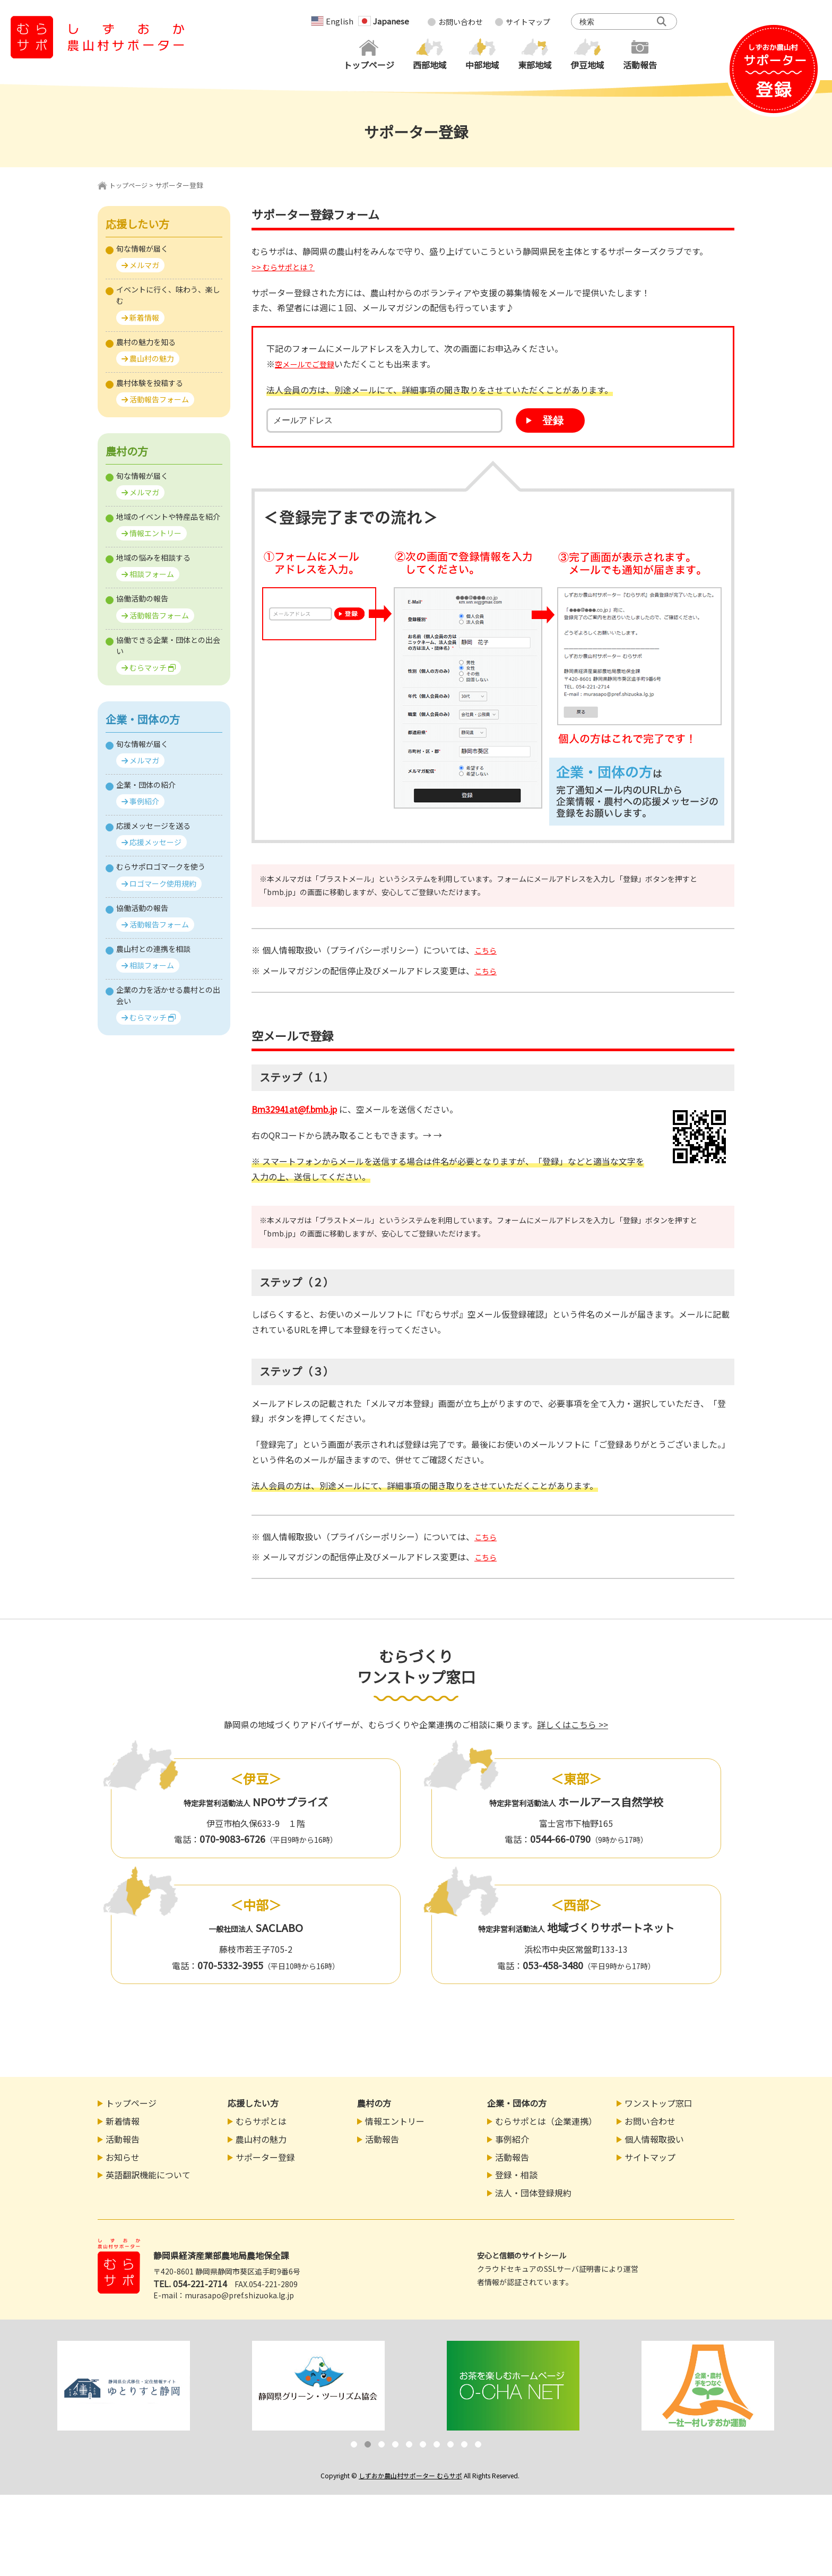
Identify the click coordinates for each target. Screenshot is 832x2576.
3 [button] (381, 2446)
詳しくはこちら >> (572, 1726)
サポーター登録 (265, 2158)
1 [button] (354, 2446)
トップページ (130, 185)
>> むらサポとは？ (287, 266)
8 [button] (450, 2446)
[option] (124, 2387)
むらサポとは (261, 2122)
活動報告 (123, 2140)
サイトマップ (528, 21)
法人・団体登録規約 (533, 2194)
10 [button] (478, 2446)
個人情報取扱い (654, 2140)
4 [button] (395, 2446)
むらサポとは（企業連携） (546, 2122)
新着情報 (123, 2122)
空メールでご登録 (309, 363)
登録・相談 (516, 2176)
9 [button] (464, 2446)
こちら (487, 949)
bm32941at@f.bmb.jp (300, 1110)
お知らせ (123, 2158)
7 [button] (437, 2446)
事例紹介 (512, 2140)
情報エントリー (394, 2122)
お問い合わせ (460, 21)
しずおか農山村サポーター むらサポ (410, 2476)
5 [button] (409, 2446)
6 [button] (423, 2446)
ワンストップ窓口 (658, 2105)
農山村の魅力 (261, 2140)
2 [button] (368, 2446)
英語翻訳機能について (148, 2176)
